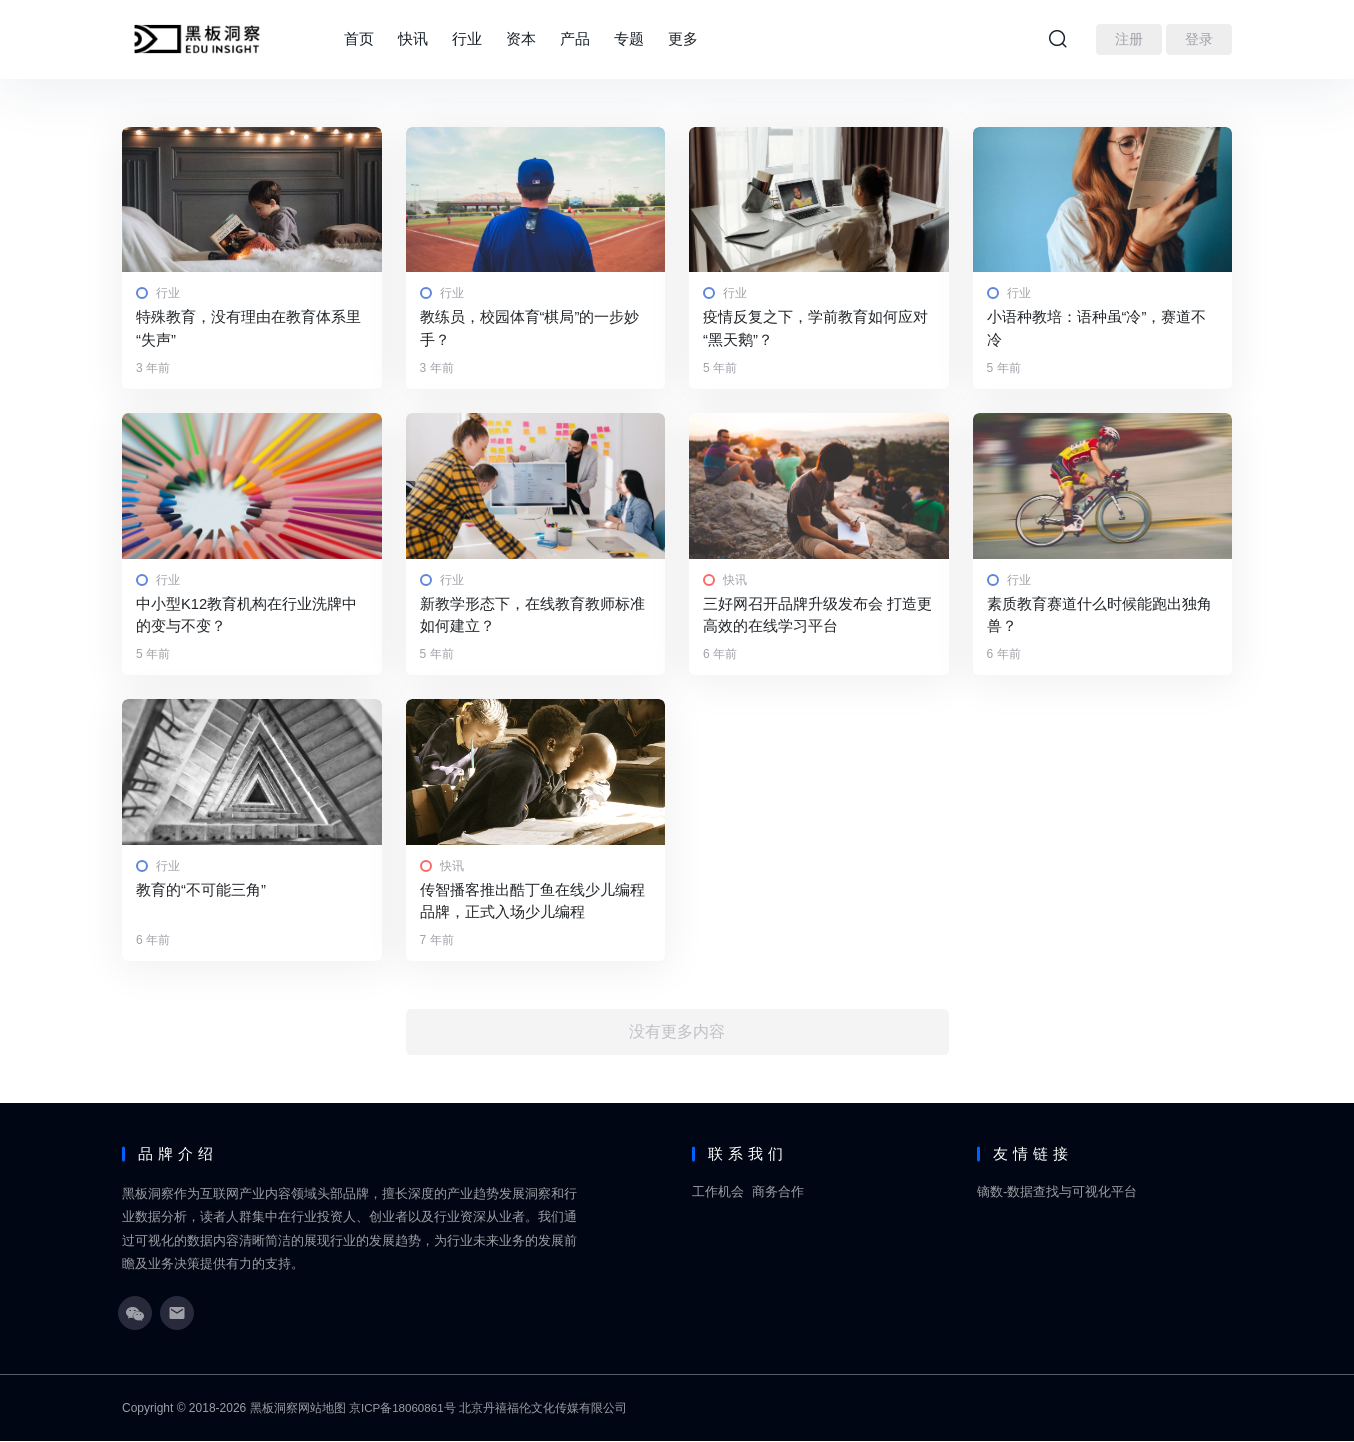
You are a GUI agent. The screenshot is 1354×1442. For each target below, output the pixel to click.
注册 (1129, 39)
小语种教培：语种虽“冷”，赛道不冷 (1097, 328)
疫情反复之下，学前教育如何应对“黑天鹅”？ (815, 328)
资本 (521, 38)
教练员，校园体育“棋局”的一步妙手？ (530, 328)
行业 (467, 38)
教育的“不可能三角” (201, 890)
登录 (1199, 39)
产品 (575, 38)
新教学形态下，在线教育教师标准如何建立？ (532, 615)
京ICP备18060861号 (403, 1409)
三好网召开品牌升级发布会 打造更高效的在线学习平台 (817, 615)
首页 (359, 38)
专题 (629, 38)
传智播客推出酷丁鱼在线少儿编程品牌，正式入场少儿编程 (532, 902)
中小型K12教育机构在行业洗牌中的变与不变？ (247, 615)
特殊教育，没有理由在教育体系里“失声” (248, 328)
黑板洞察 (274, 1409)
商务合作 (778, 1193)
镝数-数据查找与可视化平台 (1057, 1193)
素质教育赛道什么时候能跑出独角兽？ (1099, 615)
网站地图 (322, 1409)
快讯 (413, 38)
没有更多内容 (677, 1033)
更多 (683, 38)
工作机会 (718, 1193)
